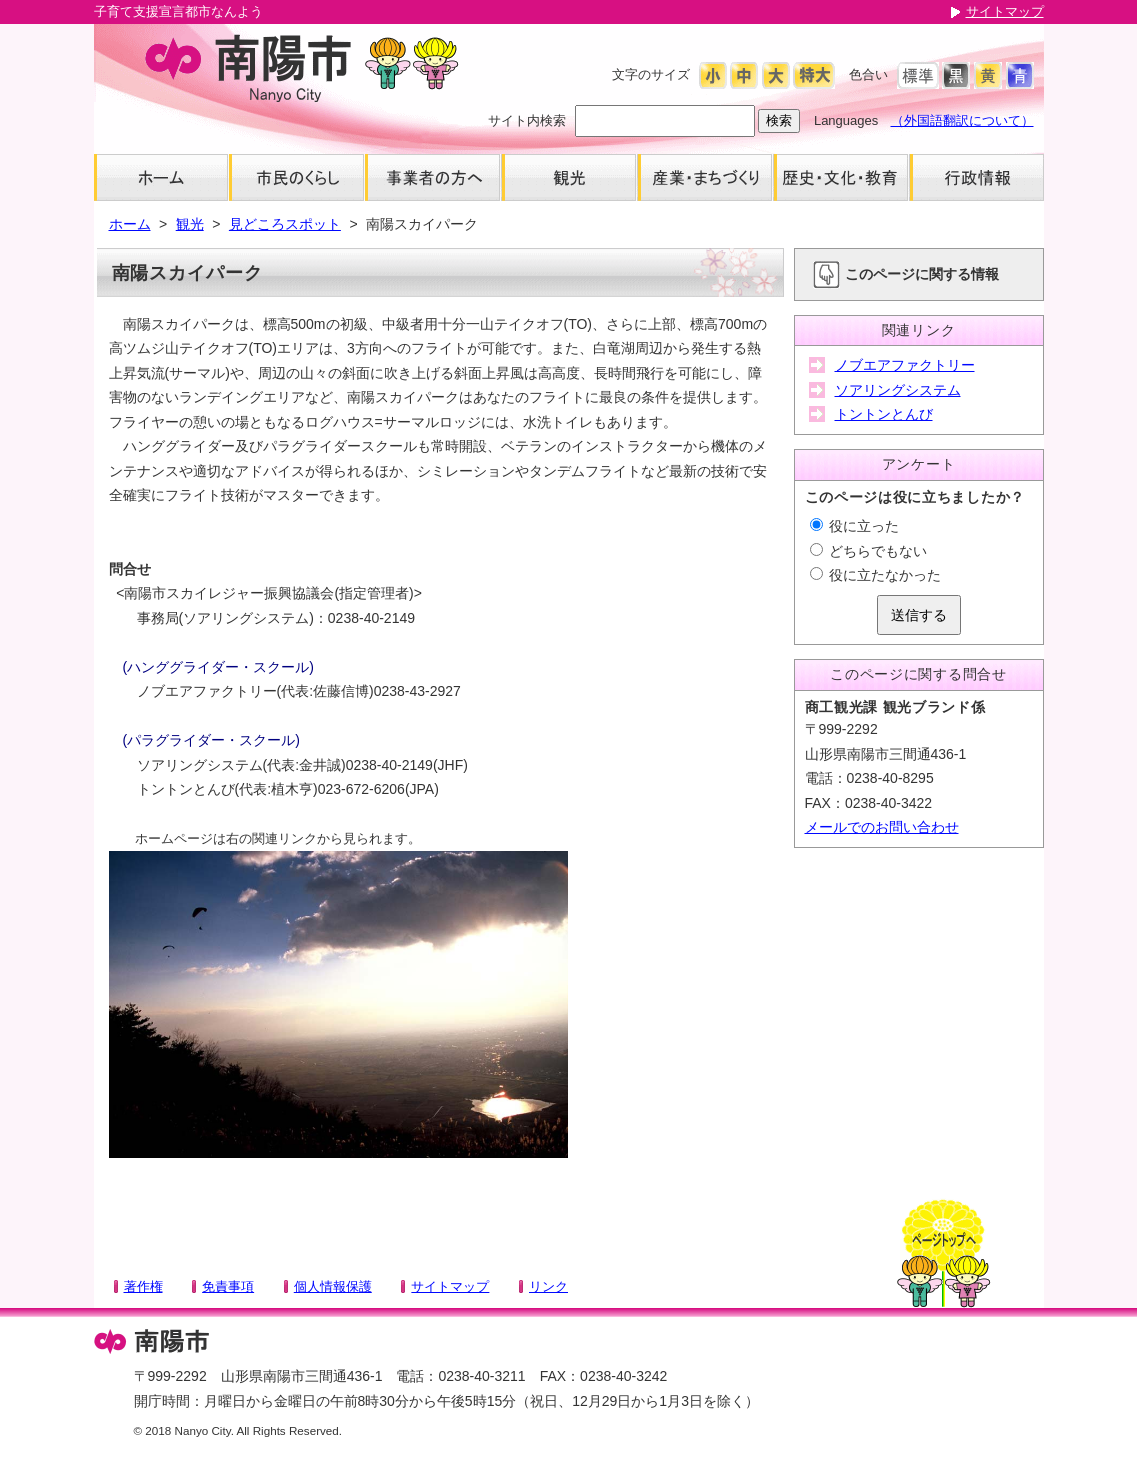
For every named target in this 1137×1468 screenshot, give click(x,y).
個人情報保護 (333, 1286)
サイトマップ (1005, 11)
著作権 (143, 1286)
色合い (868, 74)
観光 (190, 224)
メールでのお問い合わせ (882, 827)
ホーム (130, 224)
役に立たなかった (876, 575)
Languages (846, 120)
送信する (919, 615)
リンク (548, 1286)
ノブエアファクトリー (905, 365)
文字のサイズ (651, 74)
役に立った (855, 526)
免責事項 (228, 1286)
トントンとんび (884, 414)
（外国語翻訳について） (962, 120)
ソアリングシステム (898, 390)
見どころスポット (285, 224)
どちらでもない (869, 551)
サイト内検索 (527, 120)
